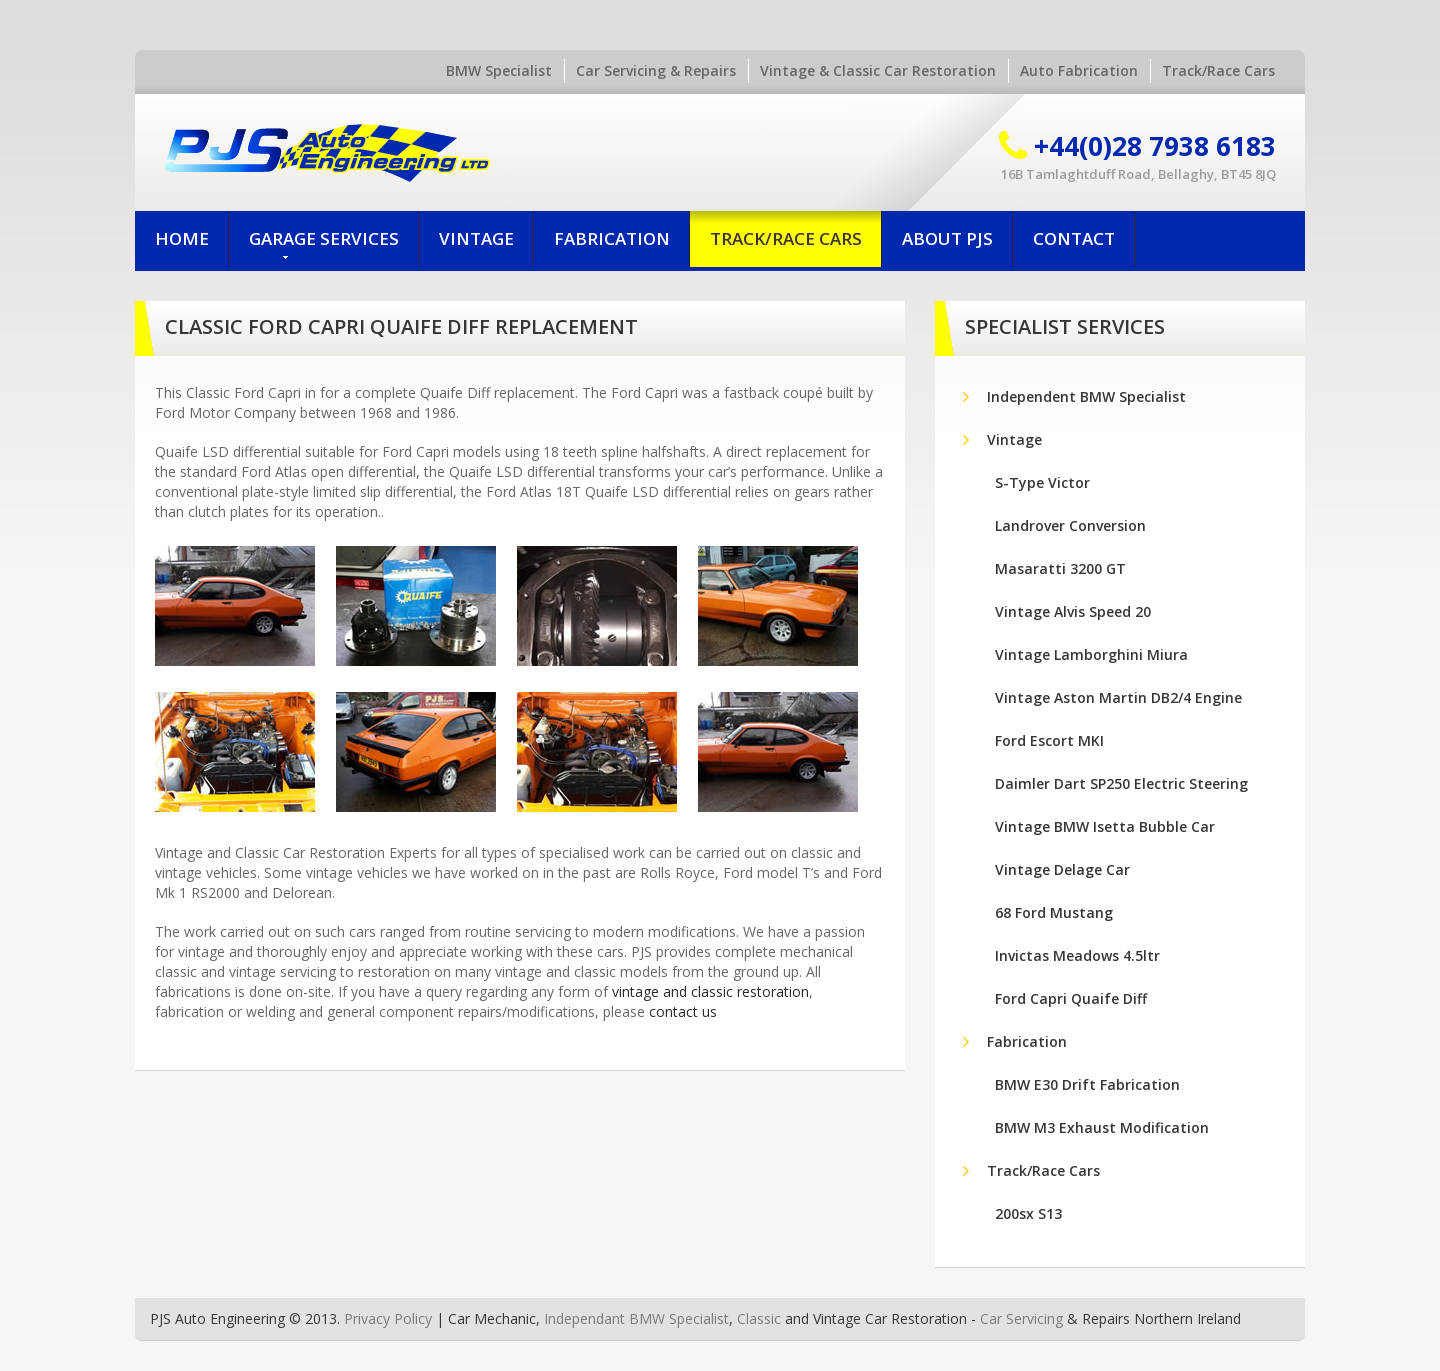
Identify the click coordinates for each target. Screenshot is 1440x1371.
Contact (1074, 238)
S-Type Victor (1042, 482)
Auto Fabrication (1079, 70)
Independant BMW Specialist (636, 1318)
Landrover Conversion (1070, 525)
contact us (683, 1011)
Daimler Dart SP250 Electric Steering (1121, 783)
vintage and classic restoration (710, 991)
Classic (759, 1318)
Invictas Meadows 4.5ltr (1077, 955)
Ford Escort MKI (1049, 740)
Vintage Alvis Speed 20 (1073, 611)
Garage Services (324, 244)
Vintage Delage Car (1062, 869)
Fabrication (612, 238)
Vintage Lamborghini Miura (1091, 654)
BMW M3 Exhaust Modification (1102, 1127)
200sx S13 (1028, 1213)
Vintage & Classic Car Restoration (878, 70)
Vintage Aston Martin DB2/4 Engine (1118, 697)
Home (182, 238)
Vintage (476, 238)
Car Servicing (1021, 1318)
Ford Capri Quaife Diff (1071, 998)
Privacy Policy (388, 1318)
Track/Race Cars (1218, 70)
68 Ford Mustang (1054, 912)
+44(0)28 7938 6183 (1155, 146)
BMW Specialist (499, 70)
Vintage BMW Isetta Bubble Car (1105, 826)
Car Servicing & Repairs (656, 70)
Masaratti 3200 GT (1060, 568)
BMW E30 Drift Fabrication (1087, 1084)
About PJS (947, 238)
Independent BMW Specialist (1086, 396)
